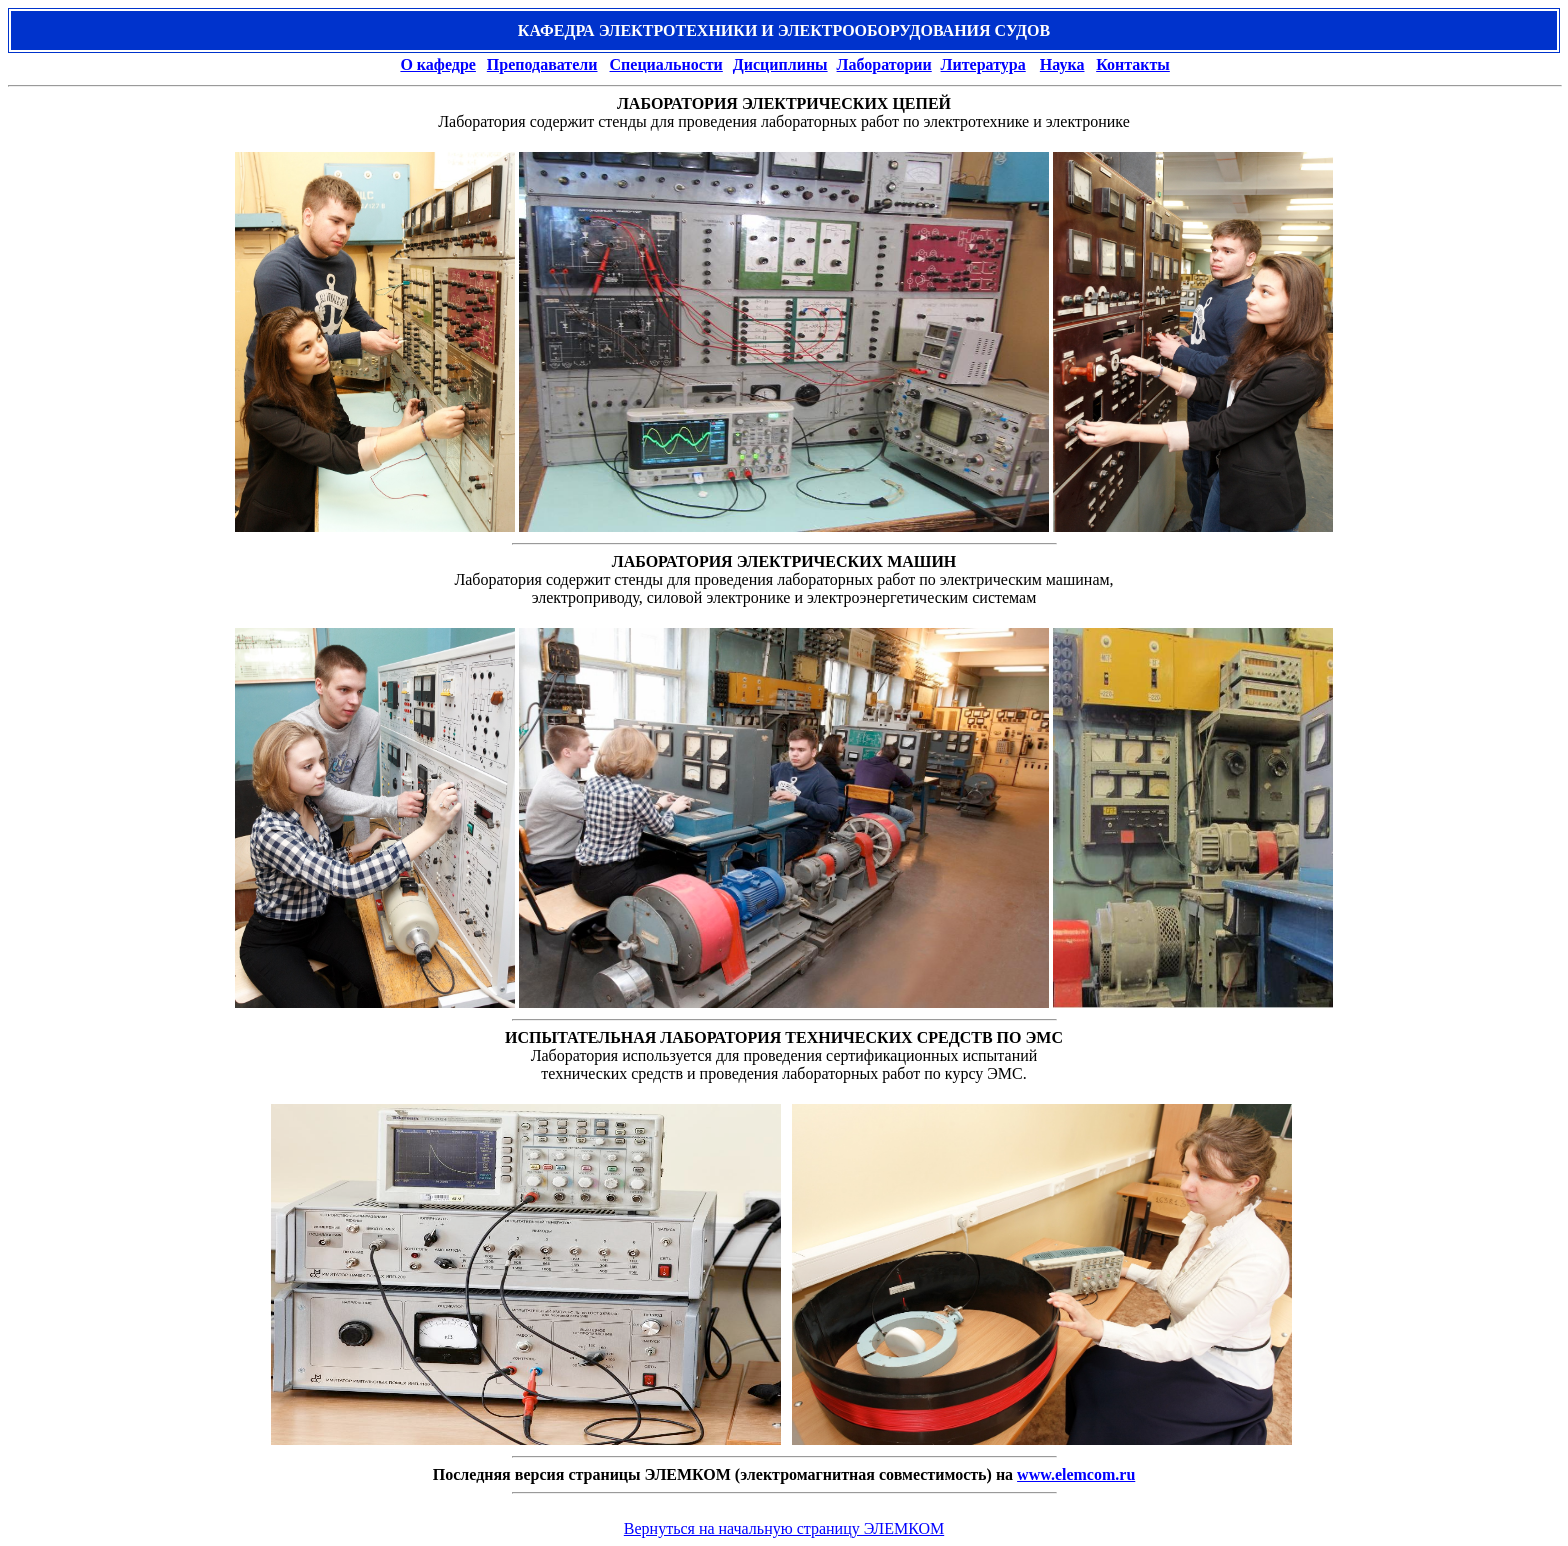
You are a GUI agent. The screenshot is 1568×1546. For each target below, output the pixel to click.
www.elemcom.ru (1076, 1474)
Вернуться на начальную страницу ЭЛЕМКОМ (784, 1528)
